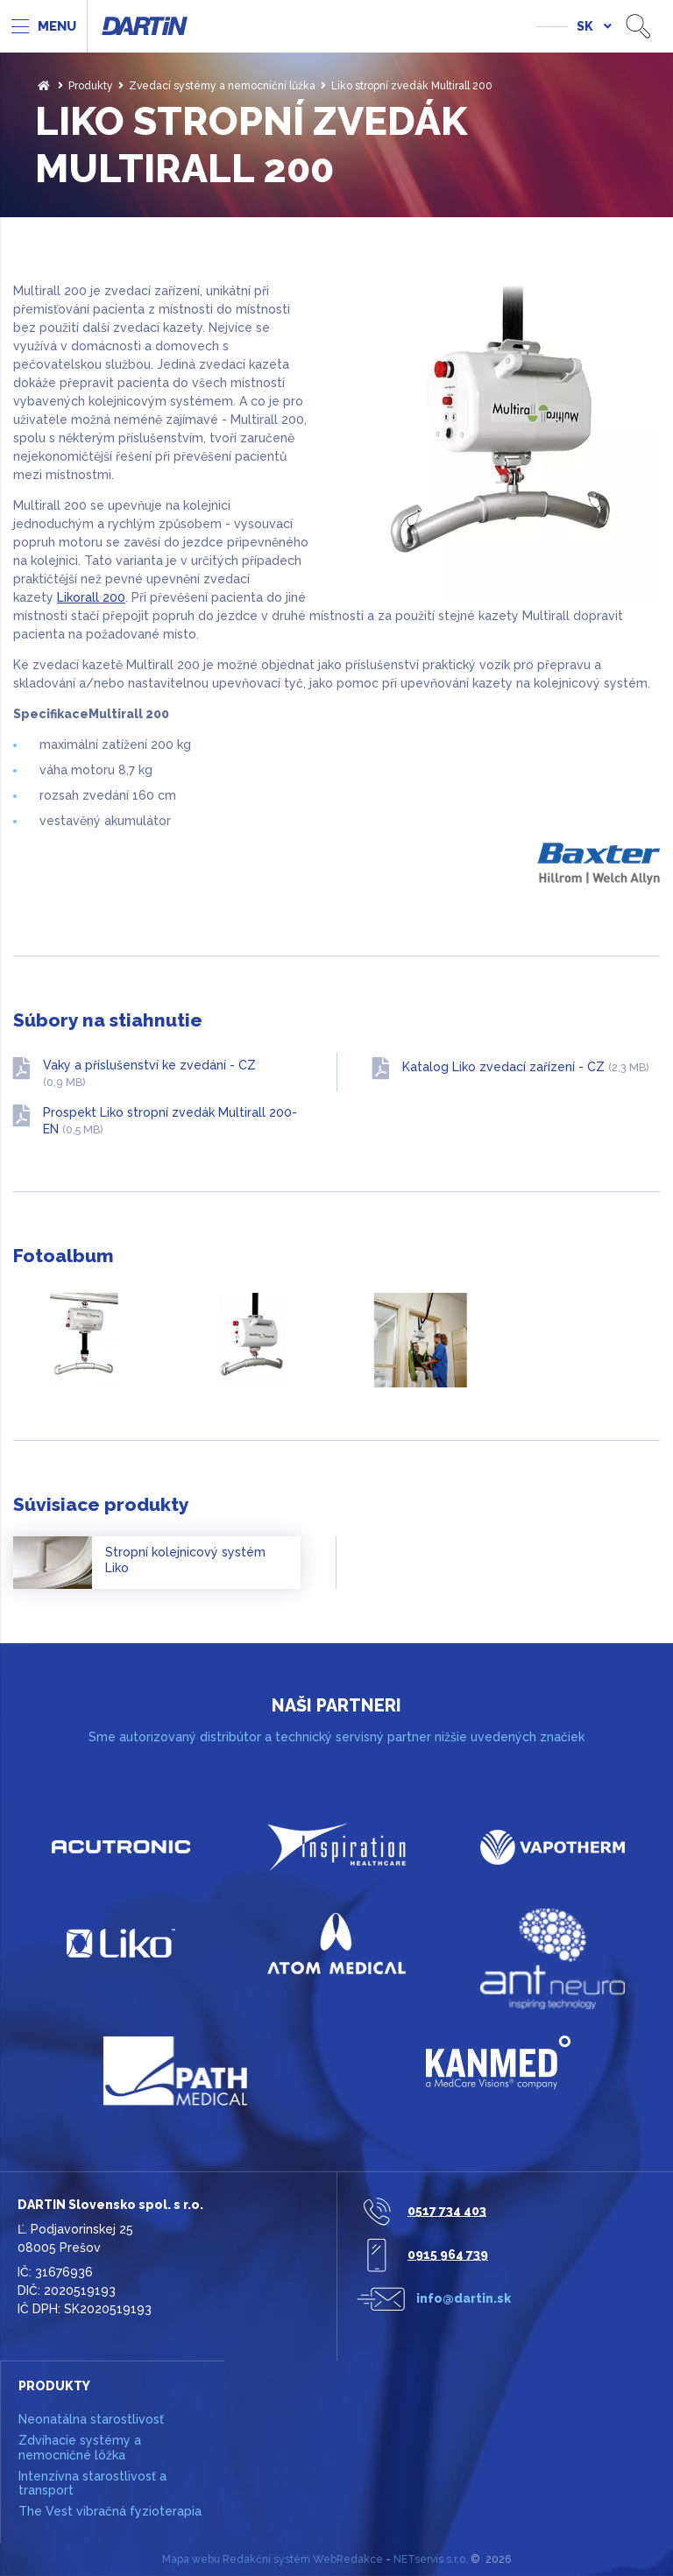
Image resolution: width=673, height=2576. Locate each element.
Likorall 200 (91, 597)
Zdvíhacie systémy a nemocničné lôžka (79, 2447)
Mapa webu (191, 2559)
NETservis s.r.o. (430, 2559)
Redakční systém (266, 2559)
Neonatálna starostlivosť (91, 2419)
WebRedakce (348, 2559)
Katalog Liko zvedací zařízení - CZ (525, 1067)
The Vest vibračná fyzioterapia (110, 2511)
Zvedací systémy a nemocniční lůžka (222, 86)
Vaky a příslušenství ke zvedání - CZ (149, 1074)
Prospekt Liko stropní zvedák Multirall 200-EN (170, 1121)
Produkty (90, 86)
